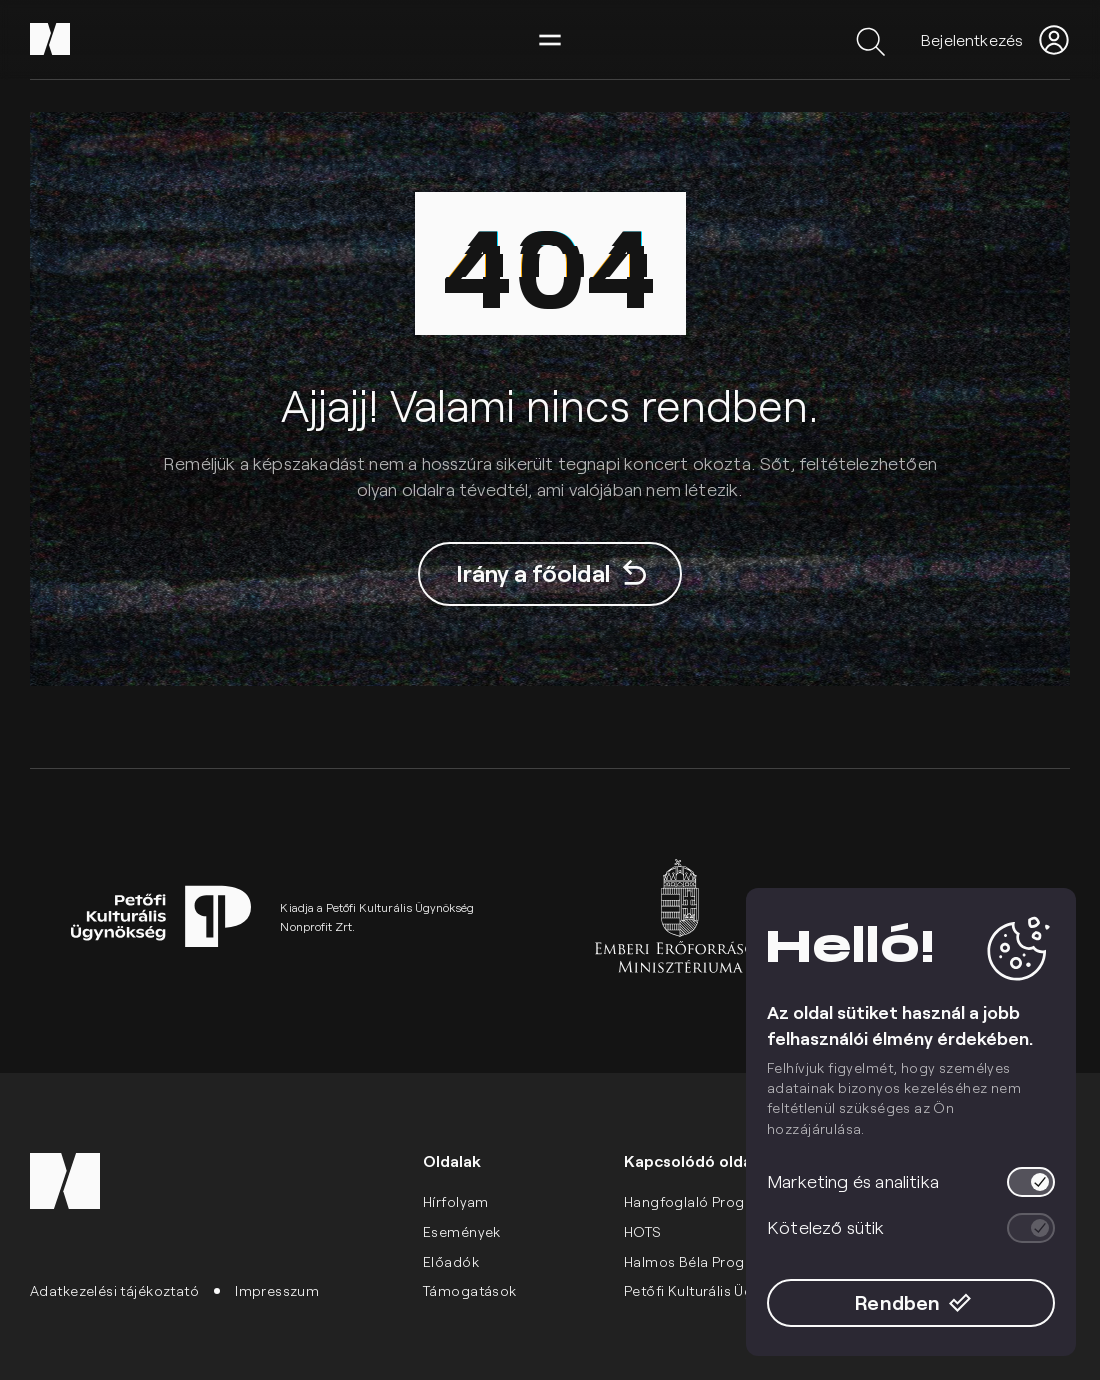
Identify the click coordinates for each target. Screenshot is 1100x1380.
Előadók (451, 1261)
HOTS (643, 1231)
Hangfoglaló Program (698, 1201)
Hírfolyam (456, 1201)
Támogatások (470, 1290)
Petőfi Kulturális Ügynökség (717, 1290)
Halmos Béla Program (698, 1261)
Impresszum (277, 1290)
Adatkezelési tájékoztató (114, 1290)
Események (462, 1231)
